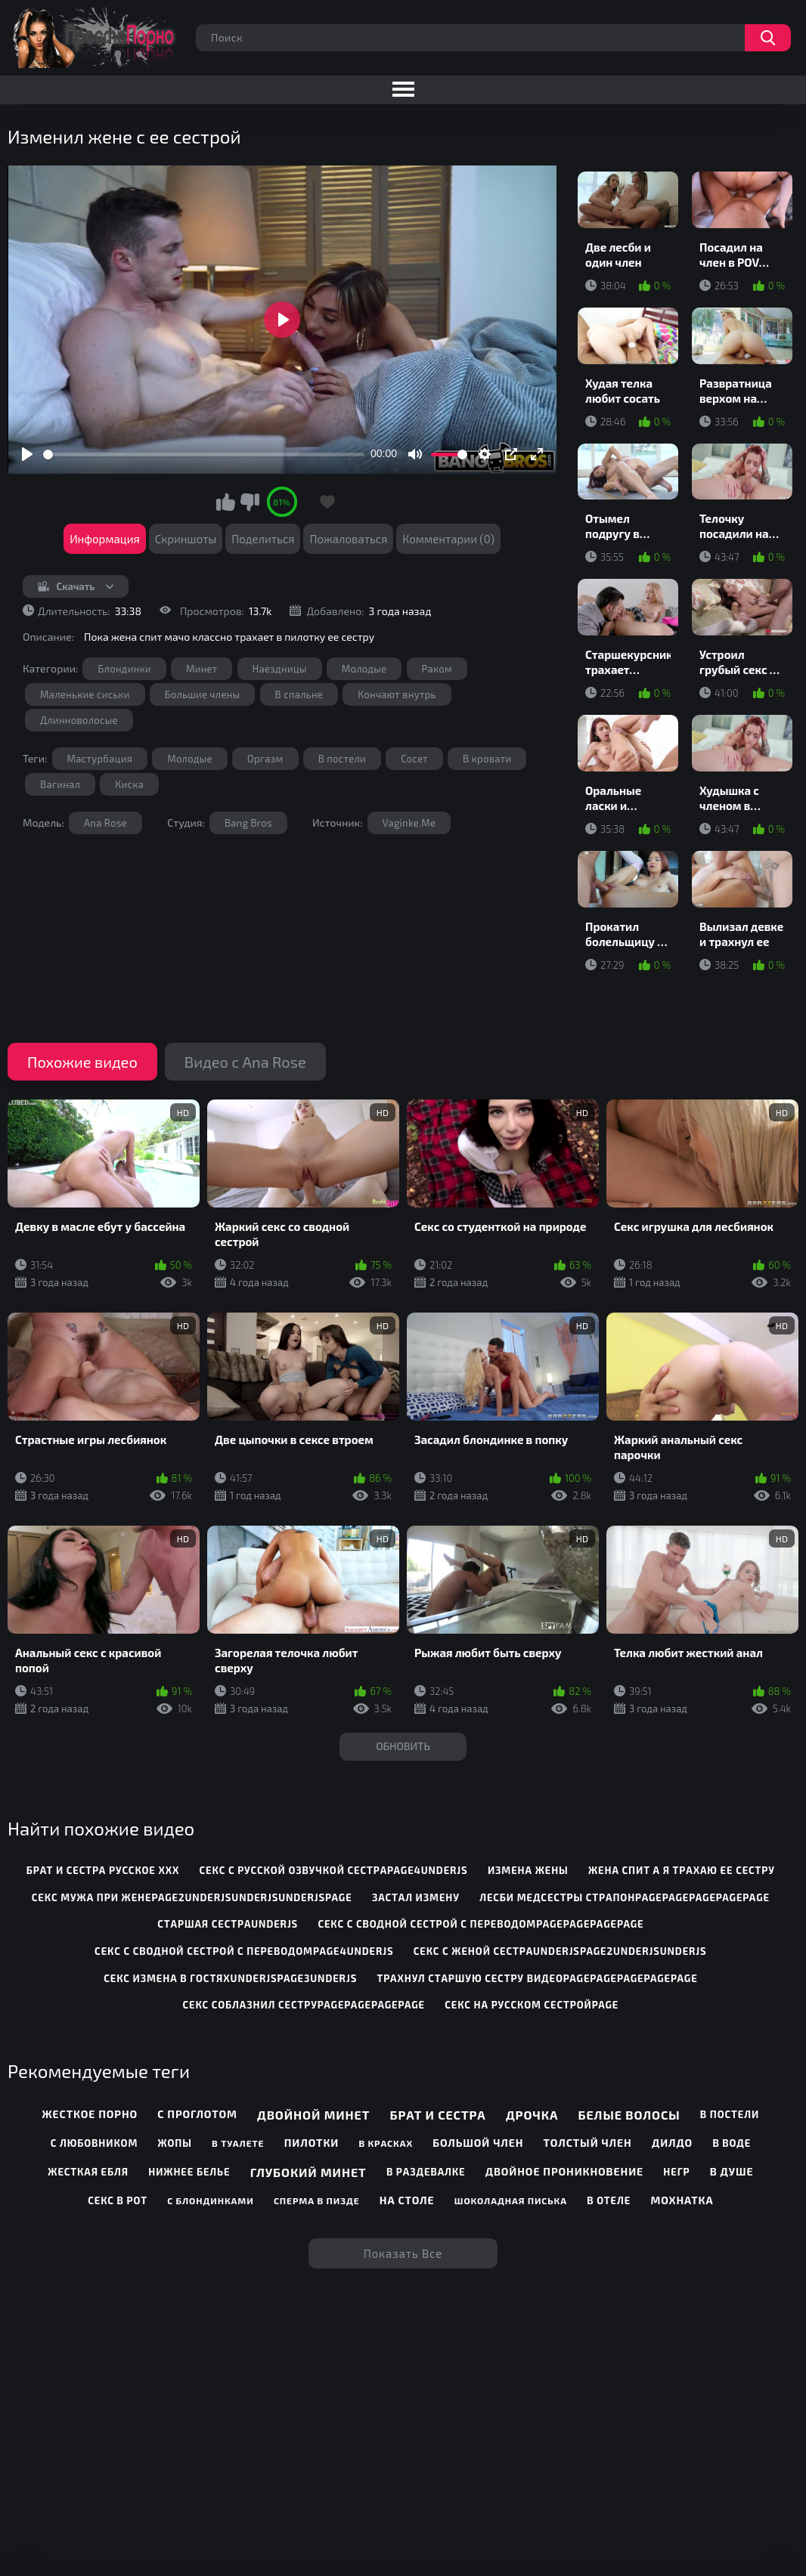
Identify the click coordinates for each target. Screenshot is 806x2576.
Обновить (403, 1745)
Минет (201, 669)
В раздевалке (426, 2172)
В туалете (238, 2143)
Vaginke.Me (409, 823)
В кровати (487, 759)
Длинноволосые (79, 720)
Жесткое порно (90, 2113)
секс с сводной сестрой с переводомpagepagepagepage (480, 1924)
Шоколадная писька (510, 2200)
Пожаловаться (348, 539)
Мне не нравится (249, 502)
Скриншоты (186, 539)
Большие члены (202, 694)
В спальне (299, 694)
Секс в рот (117, 2200)
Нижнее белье (189, 2172)
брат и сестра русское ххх (103, 1870)
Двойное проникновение (564, 2171)
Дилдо (672, 2142)
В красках (385, 2143)
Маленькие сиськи (85, 694)
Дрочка (532, 2114)
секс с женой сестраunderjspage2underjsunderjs (560, 1951)
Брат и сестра (438, 2114)
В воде (731, 2143)
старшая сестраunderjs (227, 1924)
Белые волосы (629, 2114)
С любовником (94, 2143)
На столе (407, 2200)
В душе (732, 2171)
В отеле (609, 2200)
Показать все (403, 2253)
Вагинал (60, 784)
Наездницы (280, 669)
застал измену (416, 1897)
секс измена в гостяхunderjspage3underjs (230, 1978)
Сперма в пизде (317, 2200)
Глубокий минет (308, 2172)
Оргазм (265, 759)
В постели (342, 759)
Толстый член (588, 2142)
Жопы (174, 2143)
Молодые (364, 669)
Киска (129, 784)
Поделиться (262, 539)
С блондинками (210, 2200)
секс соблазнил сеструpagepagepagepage (303, 2005)
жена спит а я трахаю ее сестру (681, 1870)
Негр (676, 2172)
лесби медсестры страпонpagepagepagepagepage (624, 1897)
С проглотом (197, 2113)
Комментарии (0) (448, 539)
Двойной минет (313, 2114)
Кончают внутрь (397, 694)
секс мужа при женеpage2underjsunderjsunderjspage (192, 1897)
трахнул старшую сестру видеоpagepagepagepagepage (537, 1978)
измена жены (528, 1870)
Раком (437, 669)
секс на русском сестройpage (531, 2005)
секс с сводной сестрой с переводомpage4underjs (244, 1951)
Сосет (414, 759)
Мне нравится (226, 502)
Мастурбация (100, 759)
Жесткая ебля (88, 2172)
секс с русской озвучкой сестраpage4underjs (334, 1870)
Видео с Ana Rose (245, 1062)
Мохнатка (681, 2200)
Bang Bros (248, 823)
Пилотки (311, 2142)
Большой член (477, 2142)
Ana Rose (105, 823)
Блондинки (124, 669)
